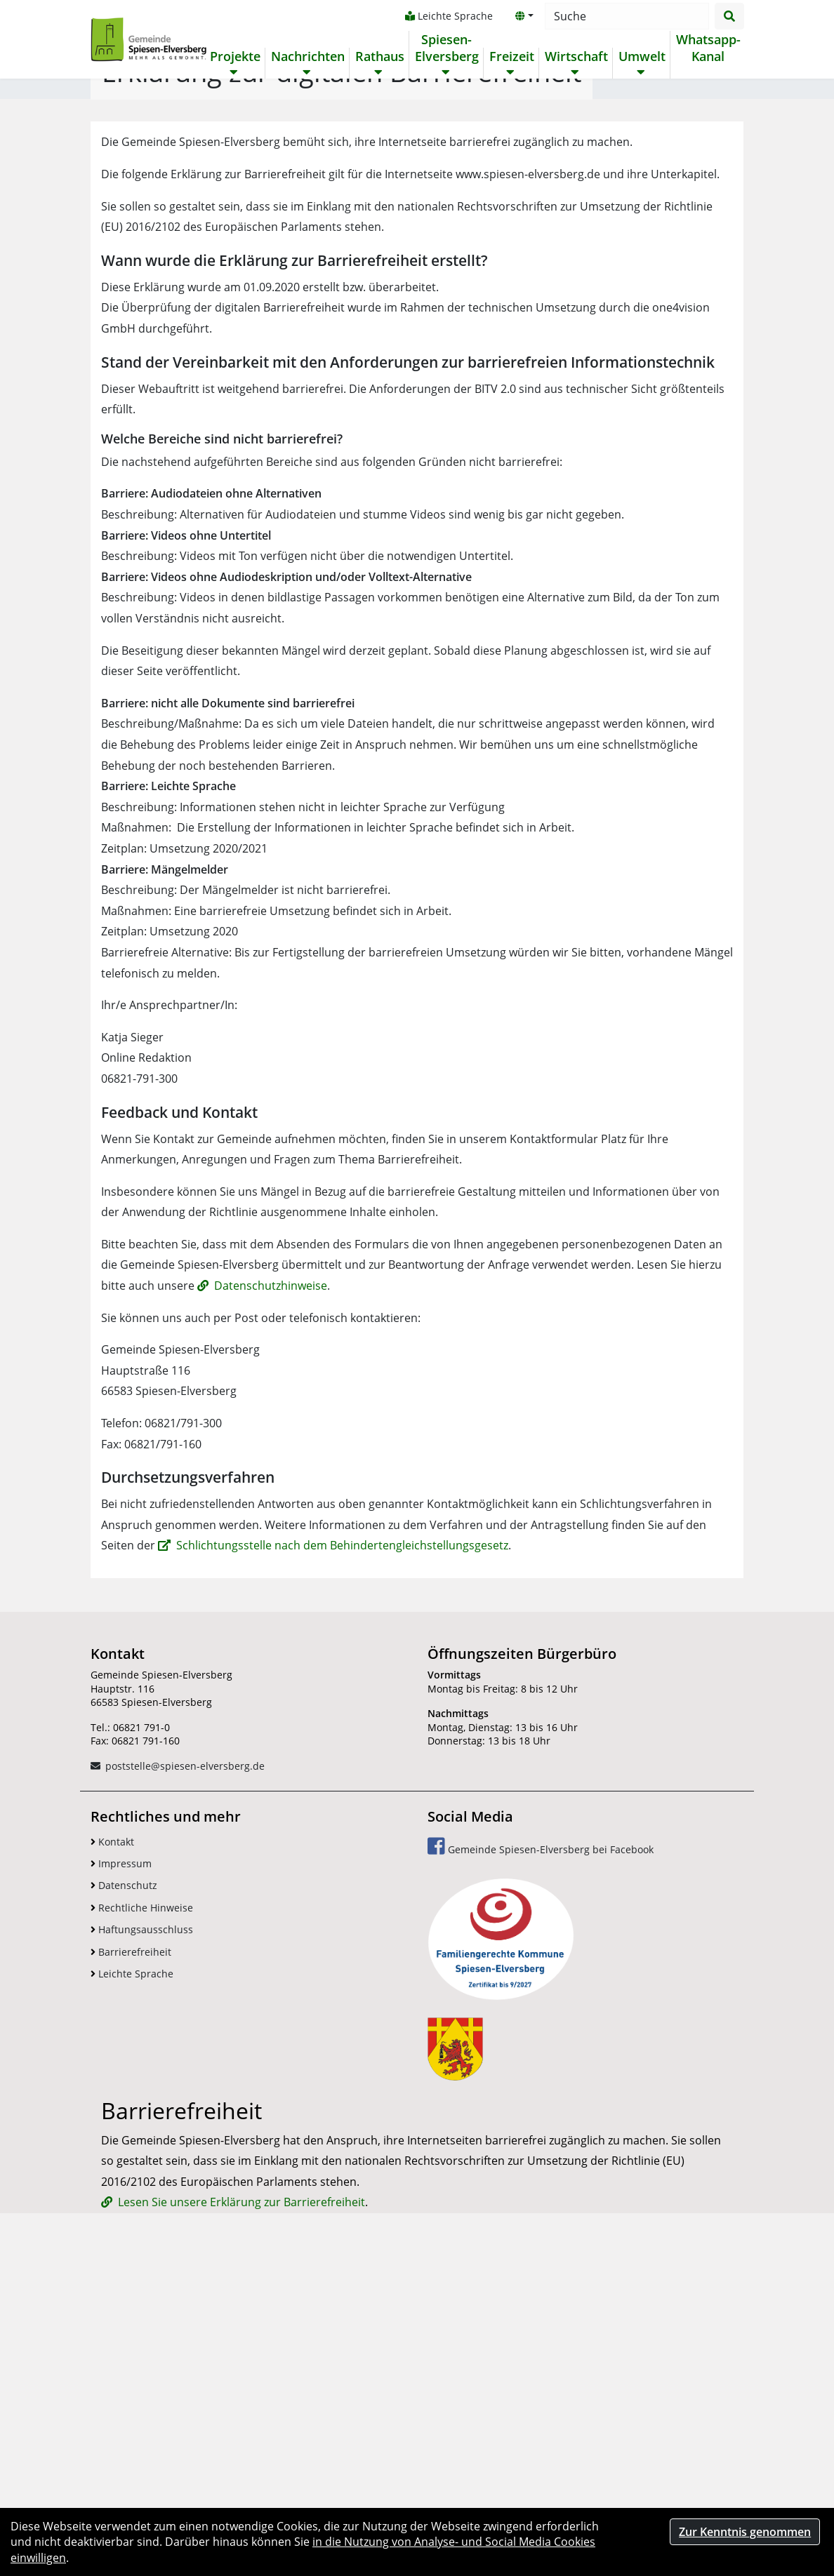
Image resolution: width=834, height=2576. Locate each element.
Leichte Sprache (448, 15)
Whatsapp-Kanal (707, 48)
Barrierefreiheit (131, 2231)
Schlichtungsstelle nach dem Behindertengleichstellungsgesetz (342, 1825)
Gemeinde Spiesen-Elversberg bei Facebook (541, 2125)
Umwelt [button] (641, 56)
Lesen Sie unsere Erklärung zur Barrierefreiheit (241, 2485)
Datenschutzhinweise (270, 1565)
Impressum (121, 2142)
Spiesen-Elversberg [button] (446, 48)
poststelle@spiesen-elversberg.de (185, 2045)
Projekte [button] (234, 56)
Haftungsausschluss (142, 2208)
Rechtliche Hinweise (142, 2187)
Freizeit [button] (511, 56)
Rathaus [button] (379, 56)
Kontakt (112, 2121)
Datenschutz (124, 2164)
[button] (523, 16)
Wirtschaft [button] (575, 56)
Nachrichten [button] (307, 56)
